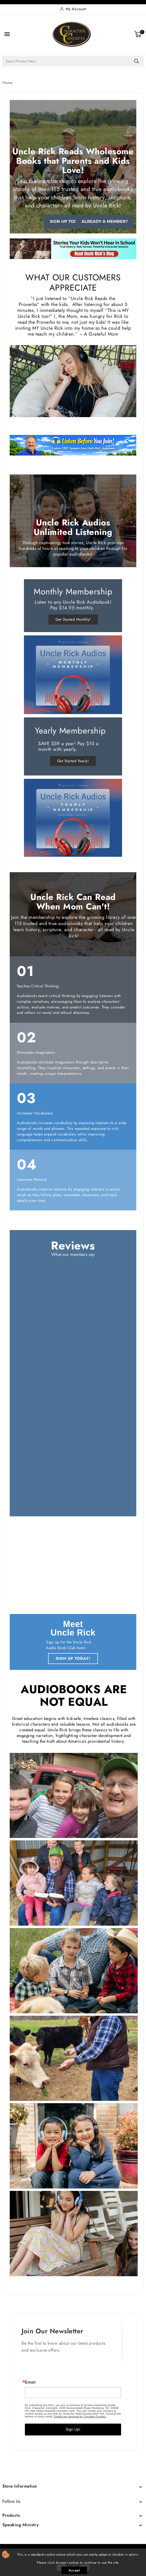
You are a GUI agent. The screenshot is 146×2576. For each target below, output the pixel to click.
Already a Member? (105, 221)
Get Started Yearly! (73, 761)
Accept (74, 2570)
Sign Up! (73, 2429)
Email (30, 2382)
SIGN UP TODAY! (73, 1658)
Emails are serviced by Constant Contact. (80, 2416)
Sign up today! (67, 221)
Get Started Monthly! (73, 619)
